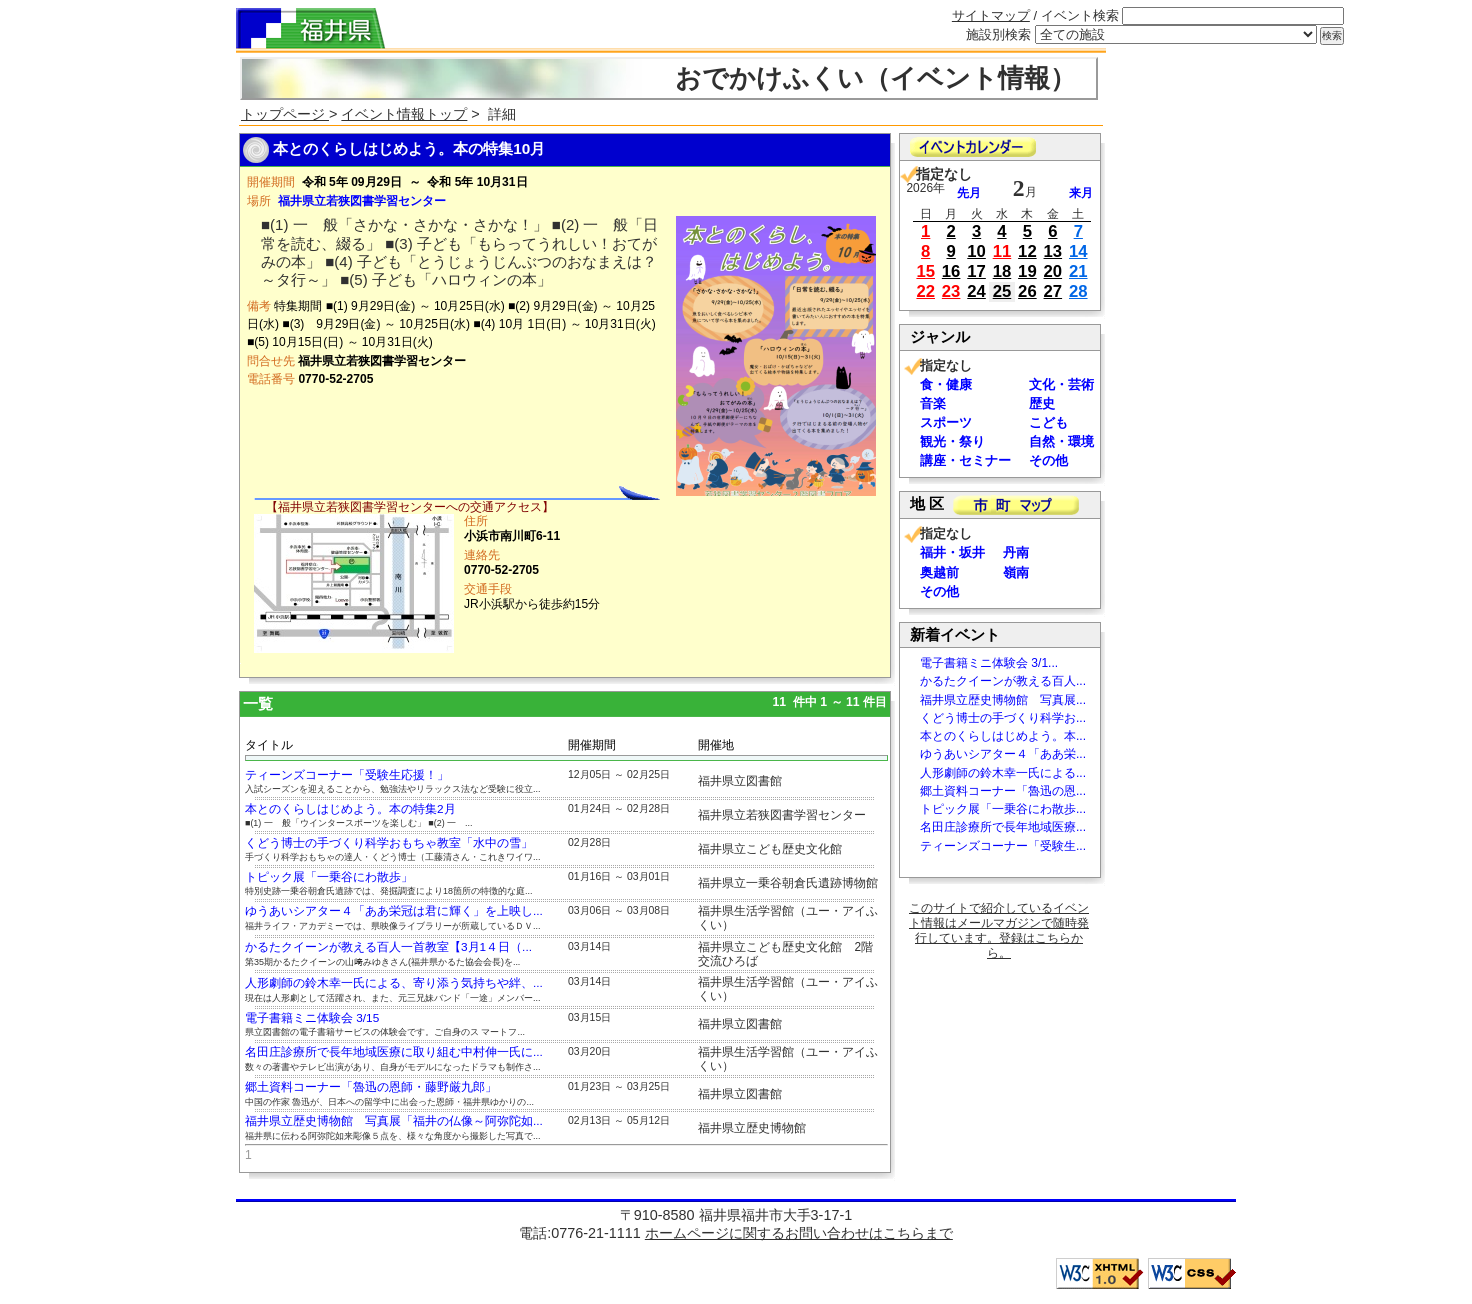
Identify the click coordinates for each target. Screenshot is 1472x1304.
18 (1002, 271)
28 (1078, 291)
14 (1078, 251)
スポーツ (946, 422)
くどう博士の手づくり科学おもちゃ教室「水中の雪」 (389, 843)
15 (925, 271)
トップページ (285, 114)
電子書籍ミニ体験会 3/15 (312, 1018)
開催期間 (592, 745)
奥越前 (939, 572)
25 (1002, 291)
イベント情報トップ (404, 114)
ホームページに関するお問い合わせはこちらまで (799, 1233)
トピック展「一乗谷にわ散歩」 (329, 877)
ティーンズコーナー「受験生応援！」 (347, 775)
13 (1053, 251)
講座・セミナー (965, 460)
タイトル (269, 745)
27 (1053, 291)
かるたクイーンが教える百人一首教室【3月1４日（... (388, 947)
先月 (969, 193)
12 (1027, 251)
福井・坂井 (952, 552)
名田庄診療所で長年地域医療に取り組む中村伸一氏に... (394, 1052)
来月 (1081, 193)
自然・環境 (1061, 441)
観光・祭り (952, 441)
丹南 (1016, 552)
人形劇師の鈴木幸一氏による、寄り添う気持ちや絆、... (394, 983)
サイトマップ (991, 15)
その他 (1048, 460)
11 (1002, 251)
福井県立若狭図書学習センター (362, 201)
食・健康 (946, 384)
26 (1027, 291)
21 (1078, 271)
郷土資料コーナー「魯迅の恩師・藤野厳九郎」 (371, 1087)
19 (1027, 271)
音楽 (933, 403)
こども (1048, 422)
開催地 (716, 745)
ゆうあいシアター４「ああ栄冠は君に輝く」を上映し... (394, 911)
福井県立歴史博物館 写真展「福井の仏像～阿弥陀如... (394, 1121)
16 (951, 271)
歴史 (1042, 403)
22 (925, 291)
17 (976, 271)
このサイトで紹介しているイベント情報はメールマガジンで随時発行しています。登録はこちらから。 (999, 930)
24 (976, 291)
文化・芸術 (1061, 384)
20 (1053, 271)
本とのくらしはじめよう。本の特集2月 (350, 809)
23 (951, 291)
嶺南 (1016, 572)
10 (976, 251)
